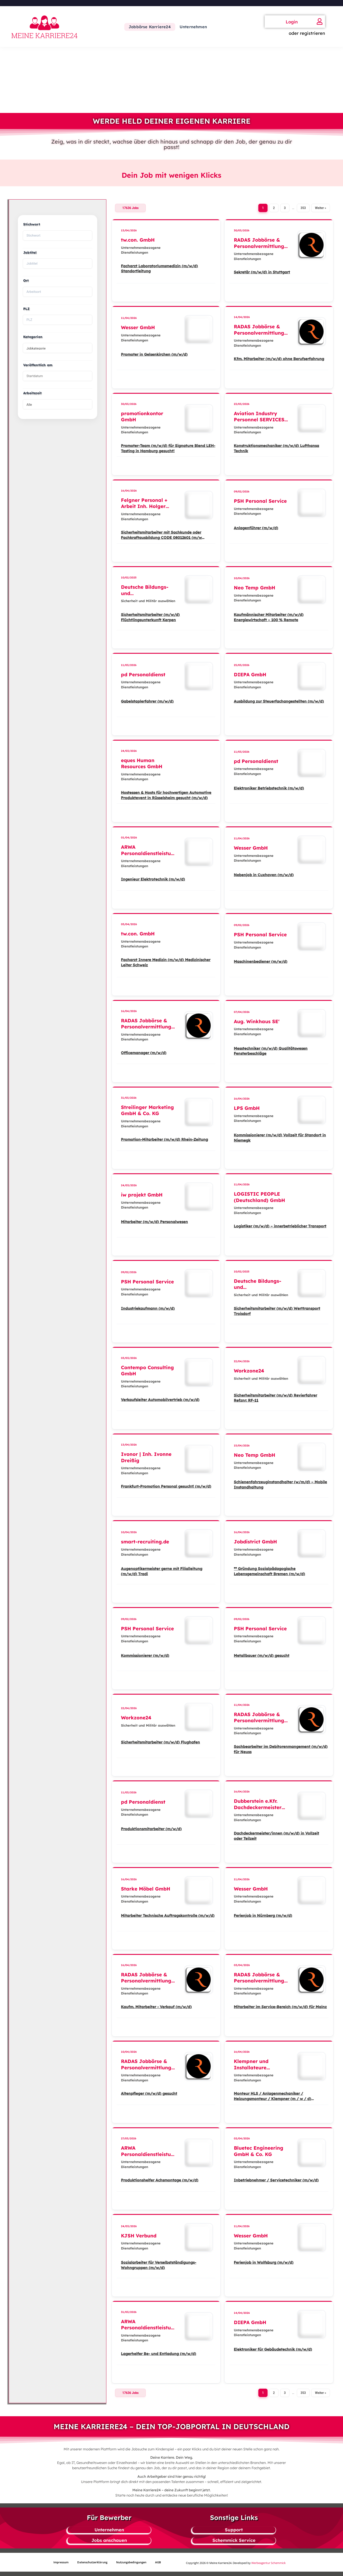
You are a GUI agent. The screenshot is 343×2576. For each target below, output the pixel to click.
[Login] (319, 21)
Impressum (60, 2562)
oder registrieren (307, 33)
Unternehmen (193, 26)
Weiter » (320, 208)
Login (292, 22)
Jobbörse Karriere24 (150, 26)
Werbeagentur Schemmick (268, 2563)
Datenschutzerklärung (92, 2562)
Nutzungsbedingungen (131, 2562)
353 (303, 208)
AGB (158, 2562)
